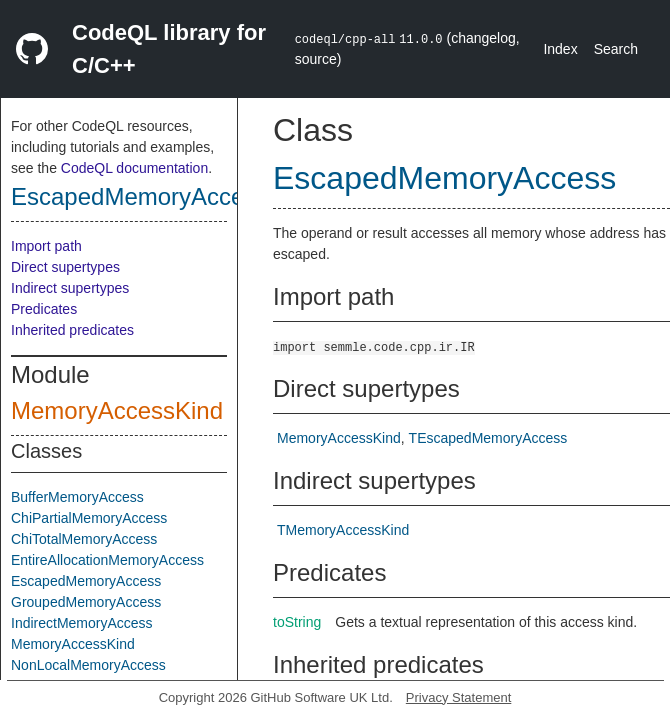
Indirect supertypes (70, 288)
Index (560, 49)
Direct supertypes (65, 267)
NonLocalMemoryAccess (88, 665)
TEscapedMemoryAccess (488, 438)
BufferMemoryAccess (77, 497)
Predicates (44, 309)
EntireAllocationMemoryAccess (107, 560)
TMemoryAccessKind (343, 530)
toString (297, 622)
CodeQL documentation (134, 168)
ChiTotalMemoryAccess (84, 539)
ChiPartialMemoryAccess (89, 518)
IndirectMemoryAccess (82, 623)
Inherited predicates (72, 330)
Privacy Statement (459, 697)
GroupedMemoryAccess (86, 602)
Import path (46, 246)
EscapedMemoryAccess (139, 196)
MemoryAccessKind (117, 410)
